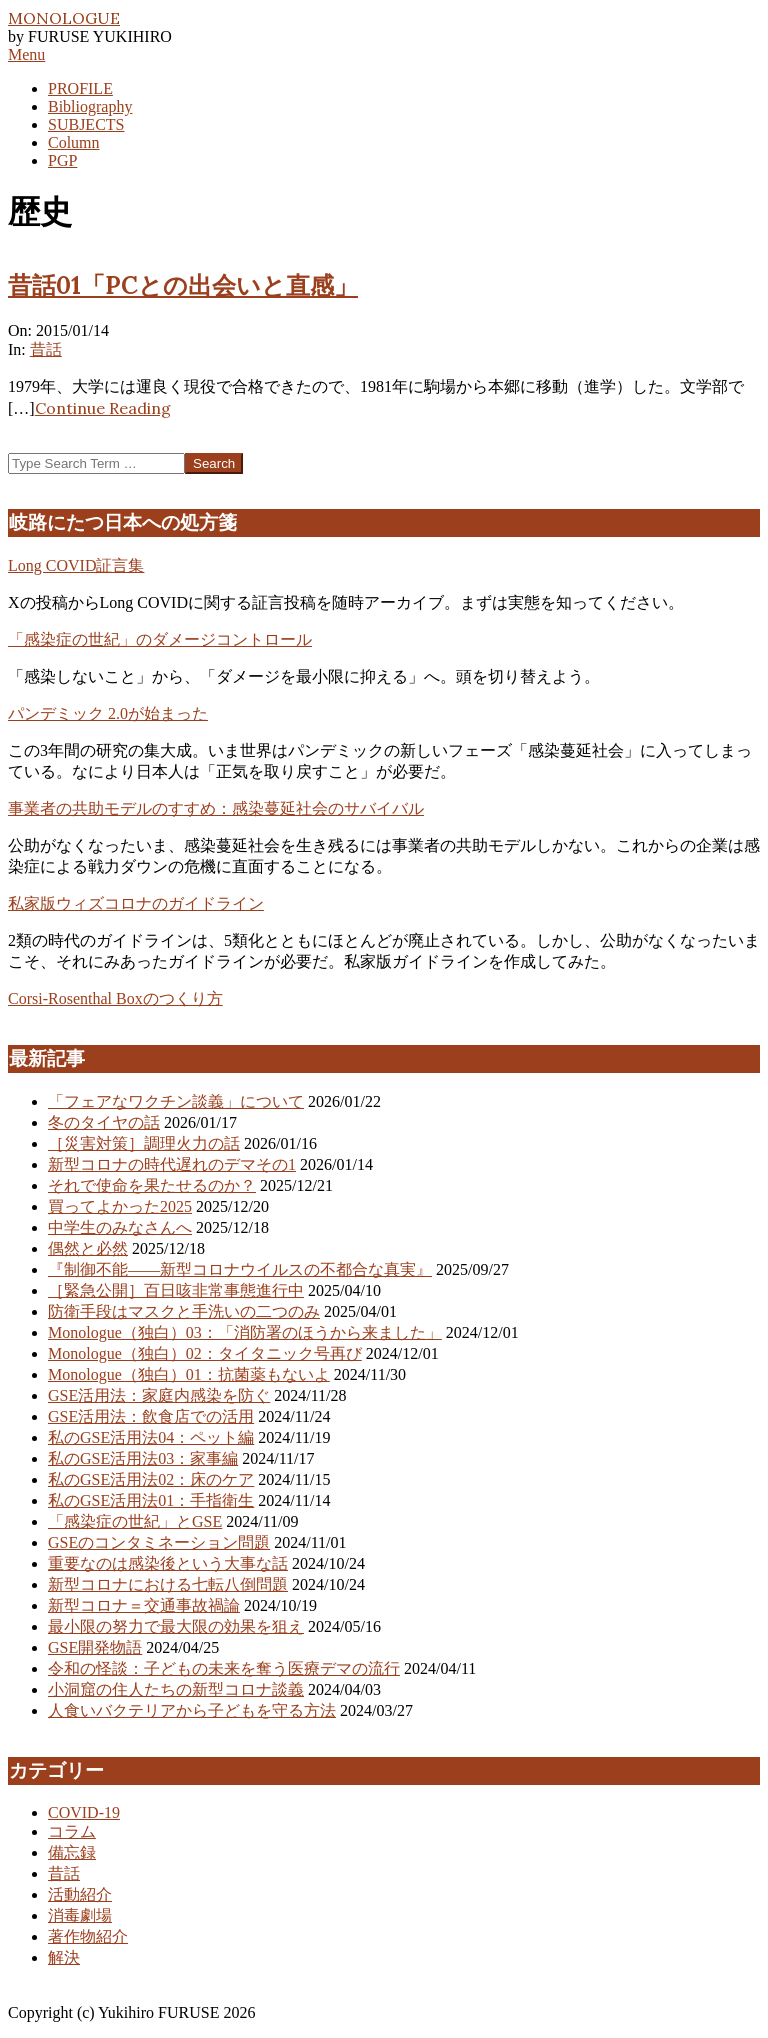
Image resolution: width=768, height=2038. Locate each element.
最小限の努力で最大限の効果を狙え (176, 1626)
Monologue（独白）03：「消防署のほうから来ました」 (245, 1332)
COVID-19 (84, 1812)
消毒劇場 (80, 1915)
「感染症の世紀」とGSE (135, 1521)
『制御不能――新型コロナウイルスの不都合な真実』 (240, 1269)
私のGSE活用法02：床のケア (151, 1479)
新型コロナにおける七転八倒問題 (168, 1584)
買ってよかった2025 (120, 1206)
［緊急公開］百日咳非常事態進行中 (176, 1290)
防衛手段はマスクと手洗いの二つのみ (184, 1311)
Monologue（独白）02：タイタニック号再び (205, 1353)
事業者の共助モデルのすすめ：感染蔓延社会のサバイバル (216, 808)
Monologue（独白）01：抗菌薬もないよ (189, 1374)
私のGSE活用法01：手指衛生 (151, 1500)
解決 (64, 1957)
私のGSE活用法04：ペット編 (151, 1437)
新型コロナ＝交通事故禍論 (144, 1605)
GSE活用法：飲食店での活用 (151, 1416)
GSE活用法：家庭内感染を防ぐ (159, 1395)
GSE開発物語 (95, 1647)
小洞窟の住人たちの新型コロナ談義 (176, 1689)
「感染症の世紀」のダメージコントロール (160, 639)
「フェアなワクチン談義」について (176, 1101)
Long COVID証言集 (76, 565)
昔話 (46, 349)
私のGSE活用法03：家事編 (143, 1458)
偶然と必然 (88, 1248)
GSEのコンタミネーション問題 (159, 1542)
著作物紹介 (88, 1936)
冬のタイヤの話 (104, 1122)
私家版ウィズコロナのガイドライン (136, 903)
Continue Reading (103, 408)
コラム (72, 1831)
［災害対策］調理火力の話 (144, 1143)
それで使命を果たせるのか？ (152, 1185)
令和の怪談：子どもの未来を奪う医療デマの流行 (224, 1668)
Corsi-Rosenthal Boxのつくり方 (115, 998)
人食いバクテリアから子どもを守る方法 (192, 1710)
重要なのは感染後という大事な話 (168, 1563)
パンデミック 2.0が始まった (108, 713)
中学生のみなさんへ (120, 1227)
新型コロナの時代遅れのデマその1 (172, 1164)
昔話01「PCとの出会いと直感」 (183, 285)
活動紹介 (80, 1894)
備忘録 (72, 1852)
